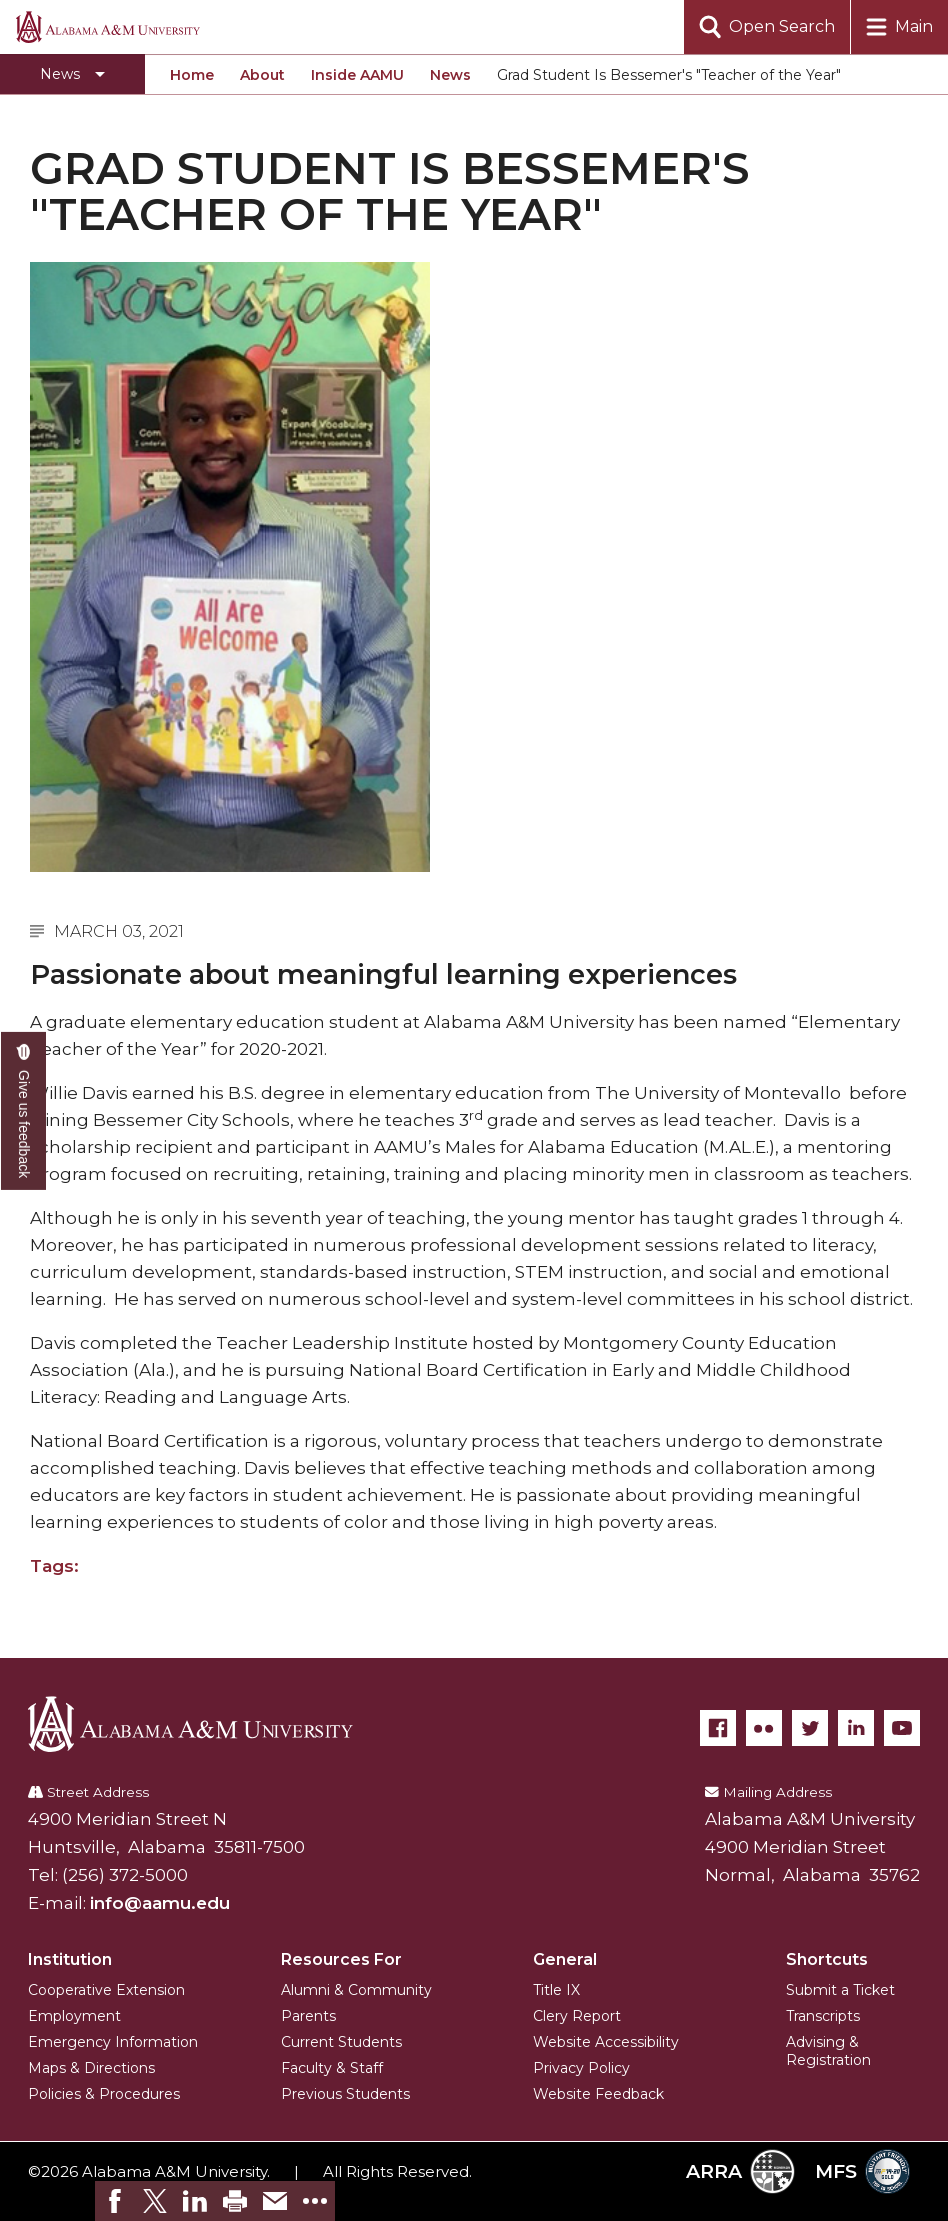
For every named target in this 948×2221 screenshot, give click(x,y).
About (262, 75)
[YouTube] (902, 1728)
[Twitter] (810, 1728)
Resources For (341, 1959)
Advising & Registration (828, 2051)
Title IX (556, 1990)
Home (192, 75)
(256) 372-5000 (125, 1875)
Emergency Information (113, 2042)
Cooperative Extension (106, 1990)
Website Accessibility (606, 2042)
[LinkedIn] (856, 1728)
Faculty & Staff (332, 2068)
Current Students (341, 2042)
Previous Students (345, 2094)
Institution (70, 1959)
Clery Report (577, 2016)
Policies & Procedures (104, 2094)
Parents (308, 2016)
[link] (115, 2201)
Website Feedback (598, 2094)
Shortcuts (827, 1959)
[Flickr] (764, 1728)
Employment (74, 2016)
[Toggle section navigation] (72, 74)
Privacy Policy (581, 2068)
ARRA (740, 2171)
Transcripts (823, 2016)
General (565, 1959)
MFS (862, 2171)
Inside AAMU (357, 75)
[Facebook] (718, 1728)
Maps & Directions (91, 2068)
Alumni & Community (356, 1990)
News (450, 75)
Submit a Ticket (840, 1990)
